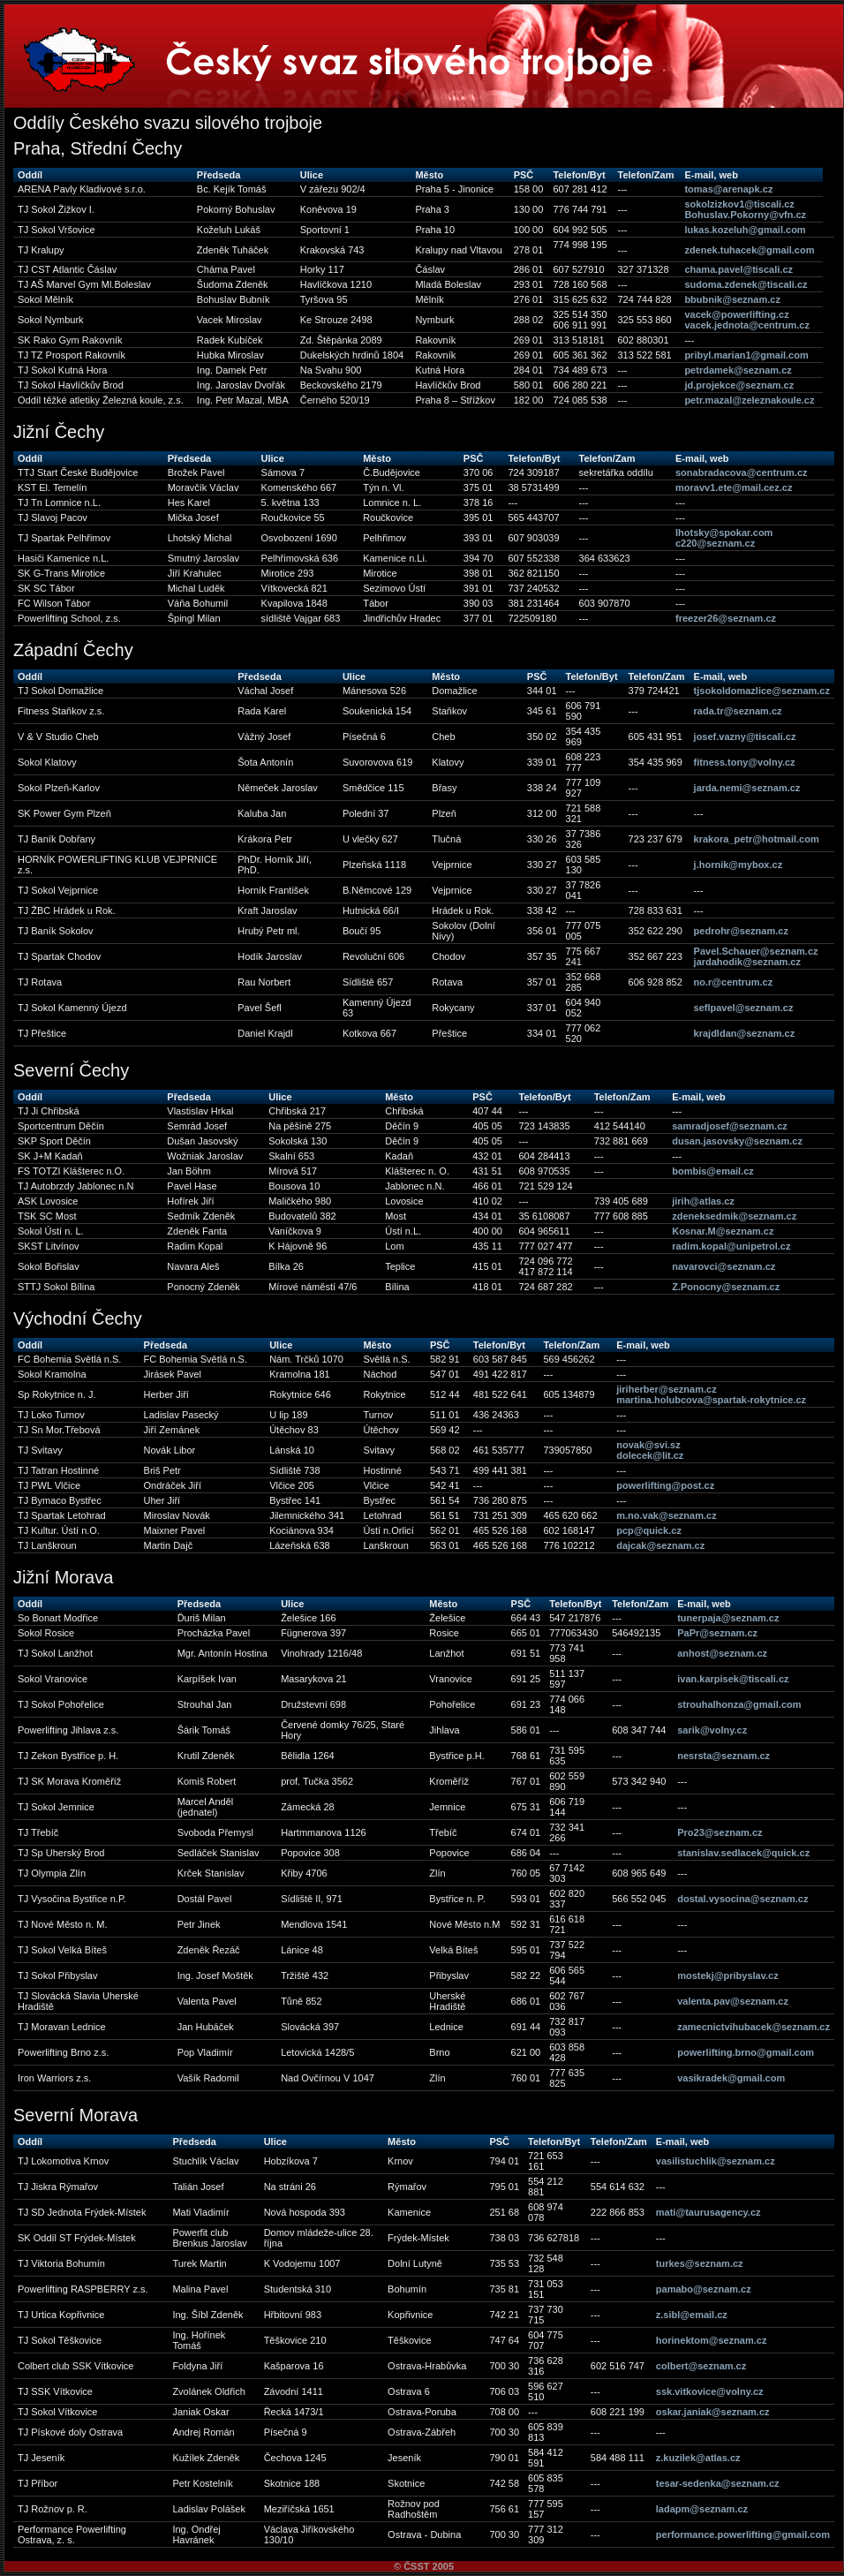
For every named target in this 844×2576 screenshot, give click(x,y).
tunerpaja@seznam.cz (728, 1618)
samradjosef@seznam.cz (729, 1126)
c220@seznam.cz (715, 543)
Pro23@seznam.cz (719, 1832)
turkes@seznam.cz (699, 2263)
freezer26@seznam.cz (725, 618)
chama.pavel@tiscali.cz (738, 269)
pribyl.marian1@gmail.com (746, 355)
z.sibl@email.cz (691, 2314)
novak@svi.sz (648, 1444)
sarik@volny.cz (712, 1730)
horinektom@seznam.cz (711, 2340)
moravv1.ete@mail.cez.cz (733, 487)
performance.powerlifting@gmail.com (743, 2534)
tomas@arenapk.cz (728, 189)
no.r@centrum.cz (733, 982)
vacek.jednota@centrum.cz (747, 325)
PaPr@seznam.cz (717, 1633)
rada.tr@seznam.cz (738, 711)
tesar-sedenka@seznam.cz (718, 2483)
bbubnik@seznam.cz (732, 299)
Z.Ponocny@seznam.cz (726, 1286)
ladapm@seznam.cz (702, 2509)
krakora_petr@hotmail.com (756, 839)
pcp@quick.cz (649, 1530)
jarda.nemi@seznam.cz (747, 787)
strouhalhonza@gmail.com (739, 1704)
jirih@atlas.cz (703, 1201)
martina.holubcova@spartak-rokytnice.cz (711, 1399)
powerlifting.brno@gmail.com (745, 2052)
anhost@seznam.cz (722, 1653)
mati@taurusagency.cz (708, 2212)
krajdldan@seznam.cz (744, 1033)
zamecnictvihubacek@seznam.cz (753, 2026)
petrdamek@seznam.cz (737, 370)
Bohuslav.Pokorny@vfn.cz (745, 214)
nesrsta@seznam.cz (723, 1755)
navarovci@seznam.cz (723, 1266)
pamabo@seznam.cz (703, 2289)
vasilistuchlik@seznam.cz (715, 2161)
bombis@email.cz (713, 1171)
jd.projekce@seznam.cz (739, 385)
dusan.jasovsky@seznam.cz (737, 1141)
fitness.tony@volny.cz (744, 762)
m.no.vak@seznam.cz (666, 1515)
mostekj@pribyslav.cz (727, 1975)
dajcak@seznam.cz (660, 1545)
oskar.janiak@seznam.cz (713, 2411)
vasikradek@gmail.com (731, 2078)
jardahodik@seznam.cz (747, 961)
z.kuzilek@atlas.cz (698, 2457)
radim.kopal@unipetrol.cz (731, 1246)
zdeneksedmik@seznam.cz (734, 1216)
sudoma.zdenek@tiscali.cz (745, 284)
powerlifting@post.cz (665, 1485)
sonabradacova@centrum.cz (741, 472)
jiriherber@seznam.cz (666, 1389)
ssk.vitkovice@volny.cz (710, 2391)
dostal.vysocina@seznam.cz (742, 1898)
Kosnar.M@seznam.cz (722, 1231)
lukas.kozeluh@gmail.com (744, 229)
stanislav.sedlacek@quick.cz (743, 1852)
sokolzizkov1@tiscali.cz (739, 204)
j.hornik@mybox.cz (738, 864)
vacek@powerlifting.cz (736, 314)
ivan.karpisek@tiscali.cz (732, 1678)
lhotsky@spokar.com (723, 532)
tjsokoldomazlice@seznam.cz (762, 690)
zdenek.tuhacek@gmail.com (749, 250)
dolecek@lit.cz (649, 1455)
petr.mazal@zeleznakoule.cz (749, 400)
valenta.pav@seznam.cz (732, 2001)
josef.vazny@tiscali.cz (745, 736)
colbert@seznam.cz (701, 2366)
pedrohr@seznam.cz (741, 930)
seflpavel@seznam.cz (744, 1007)
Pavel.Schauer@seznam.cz (756, 951)
